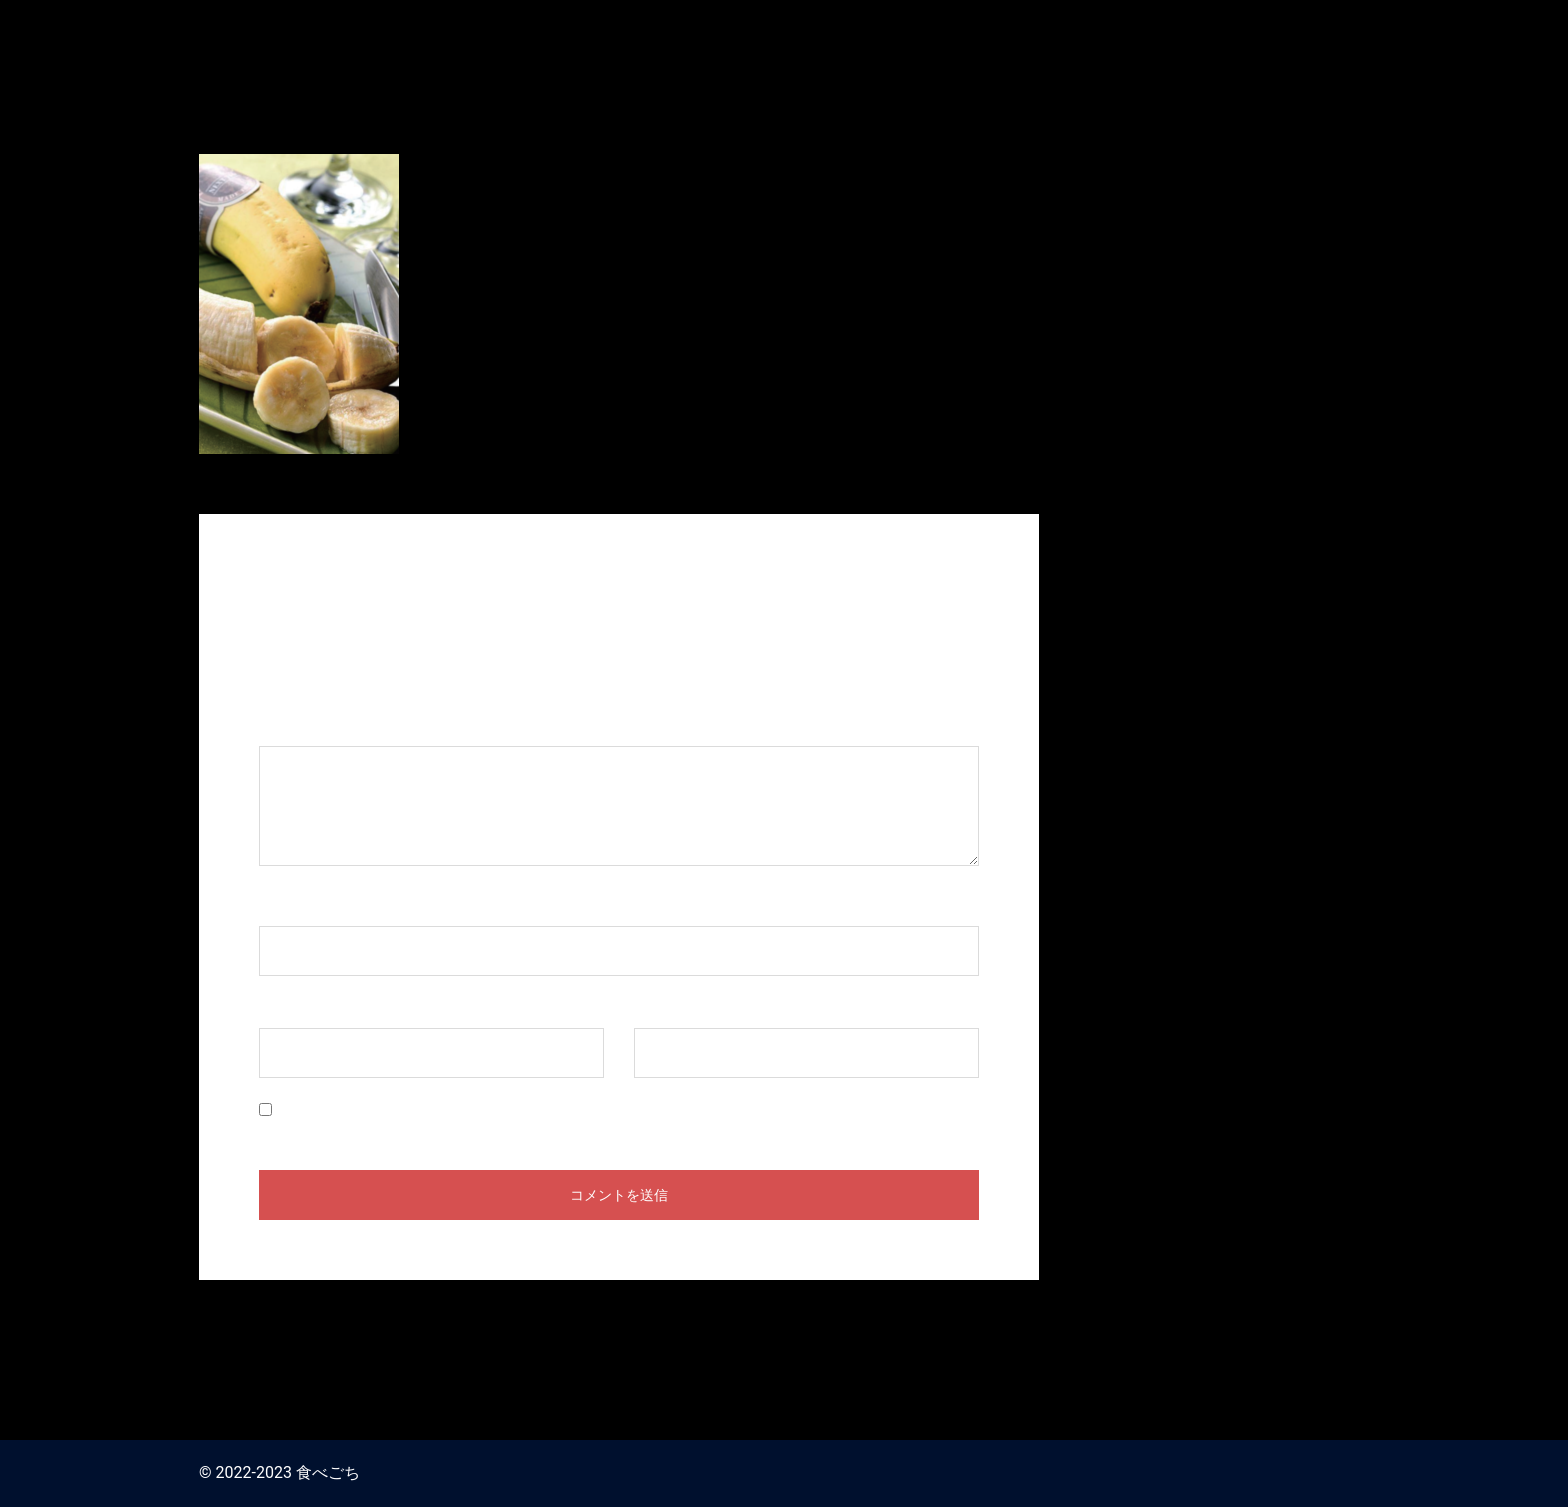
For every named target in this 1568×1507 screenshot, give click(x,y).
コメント (301, 726)
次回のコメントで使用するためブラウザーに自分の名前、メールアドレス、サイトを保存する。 (620, 1110)
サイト (658, 1008)
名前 (285, 906)
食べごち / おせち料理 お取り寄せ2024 (1203, 28)
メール (293, 1008)
